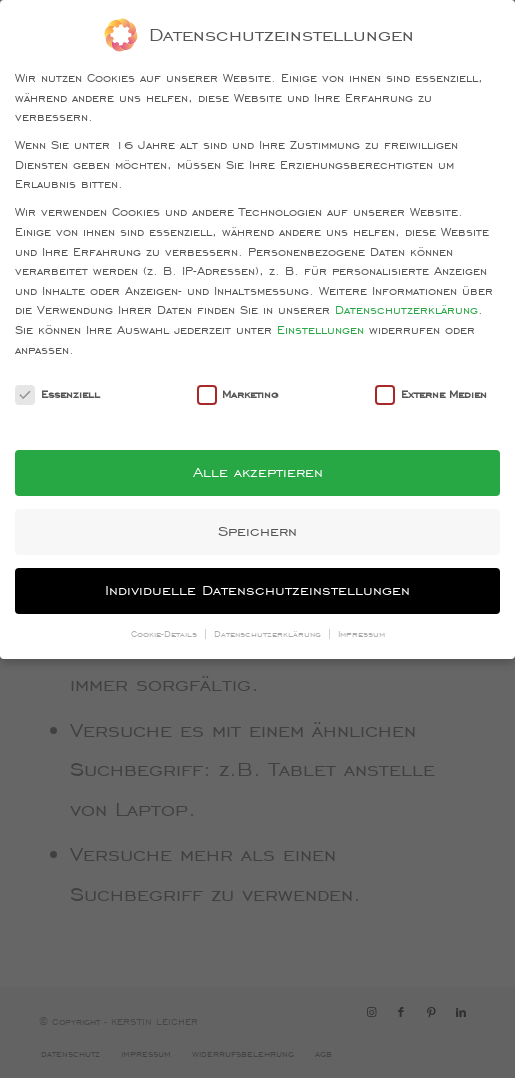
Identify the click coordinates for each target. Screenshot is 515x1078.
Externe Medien (431, 394)
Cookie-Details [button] (166, 633)
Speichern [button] (257, 531)
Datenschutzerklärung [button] (269, 633)
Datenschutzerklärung (406, 309)
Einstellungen (320, 329)
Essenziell (57, 394)
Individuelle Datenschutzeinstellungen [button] (257, 590)
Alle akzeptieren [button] (258, 472)
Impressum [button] (361, 633)
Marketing (238, 394)
